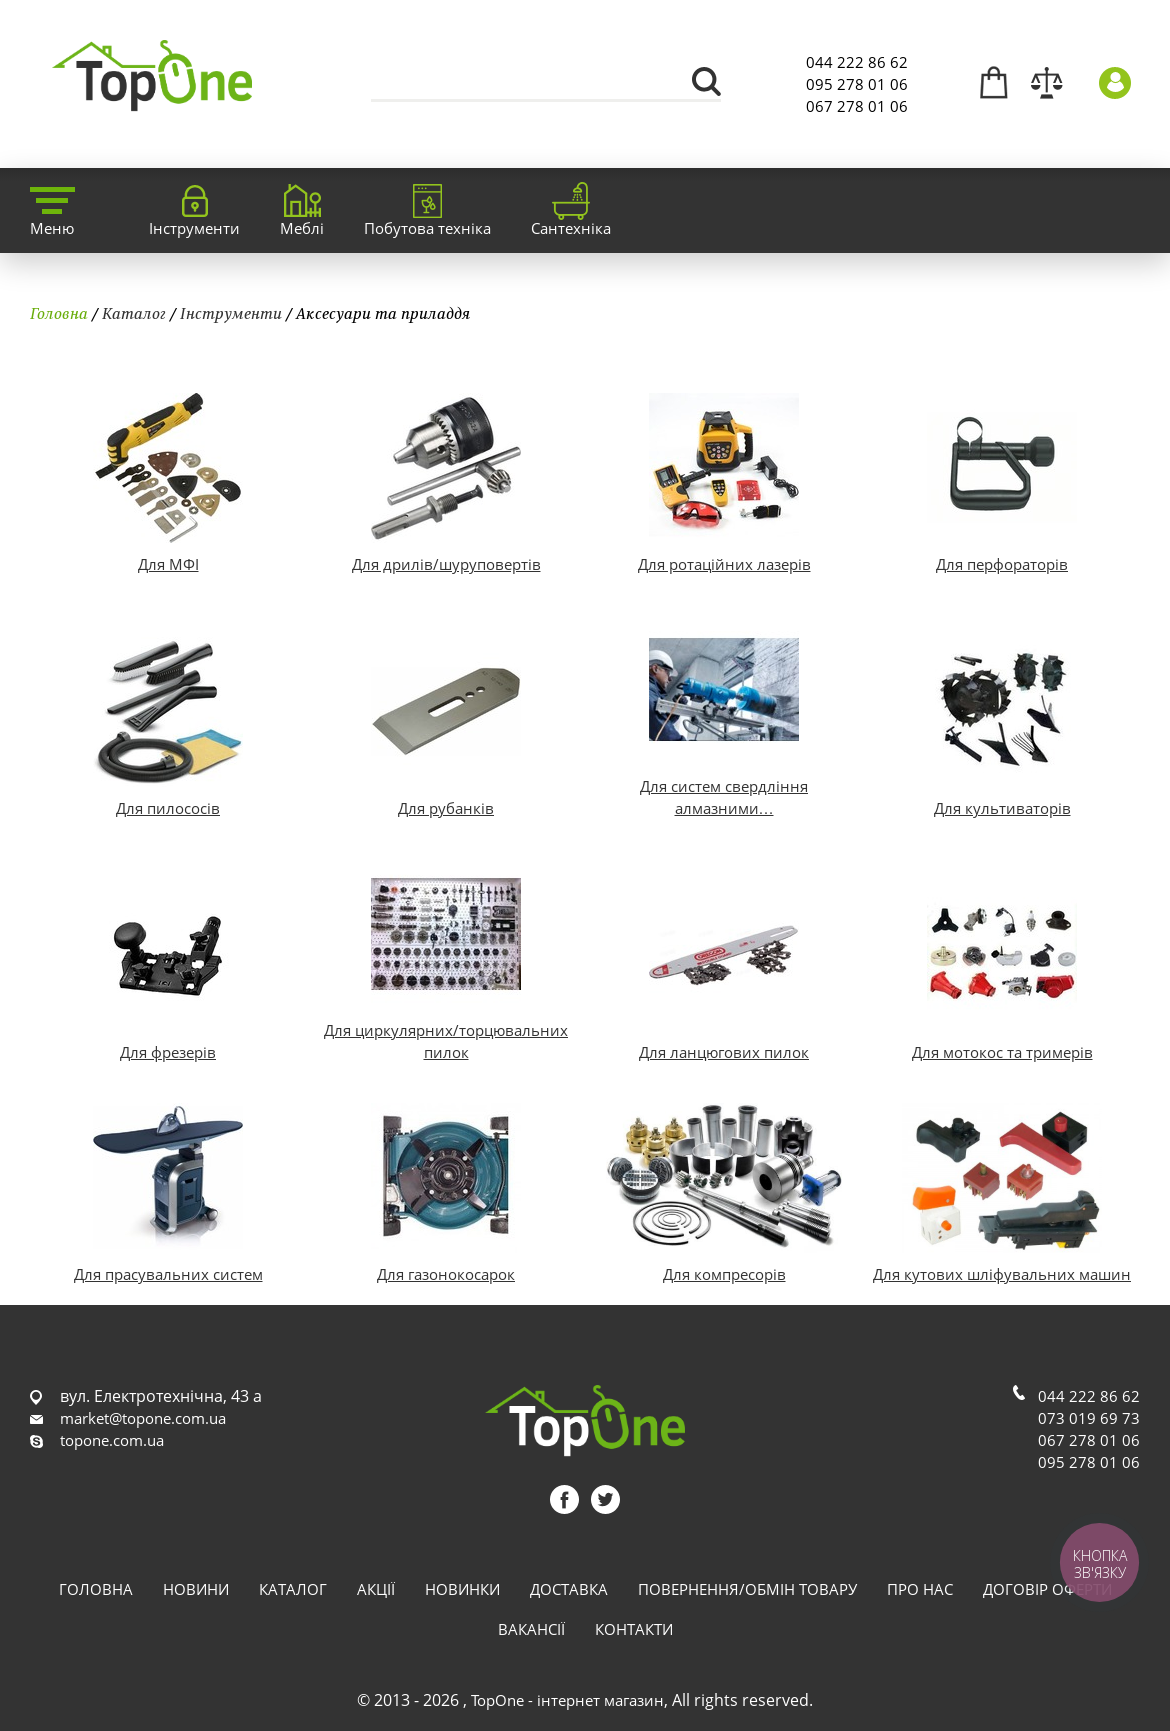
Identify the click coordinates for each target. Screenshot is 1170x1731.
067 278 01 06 (857, 106)
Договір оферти (1047, 1589)
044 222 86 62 (857, 62)
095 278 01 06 (857, 84)
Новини (196, 1589)
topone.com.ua (112, 1440)
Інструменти (231, 313)
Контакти (634, 1629)
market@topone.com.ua (143, 1418)
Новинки (462, 1589)
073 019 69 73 (1089, 1418)
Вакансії (531, 1629)
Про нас (920, 1589)
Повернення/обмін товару (747, 1589)
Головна (59, 313)
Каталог (134, 313)
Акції (376, 1589)
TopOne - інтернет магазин (567, 1700)
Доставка (569, 1589)
